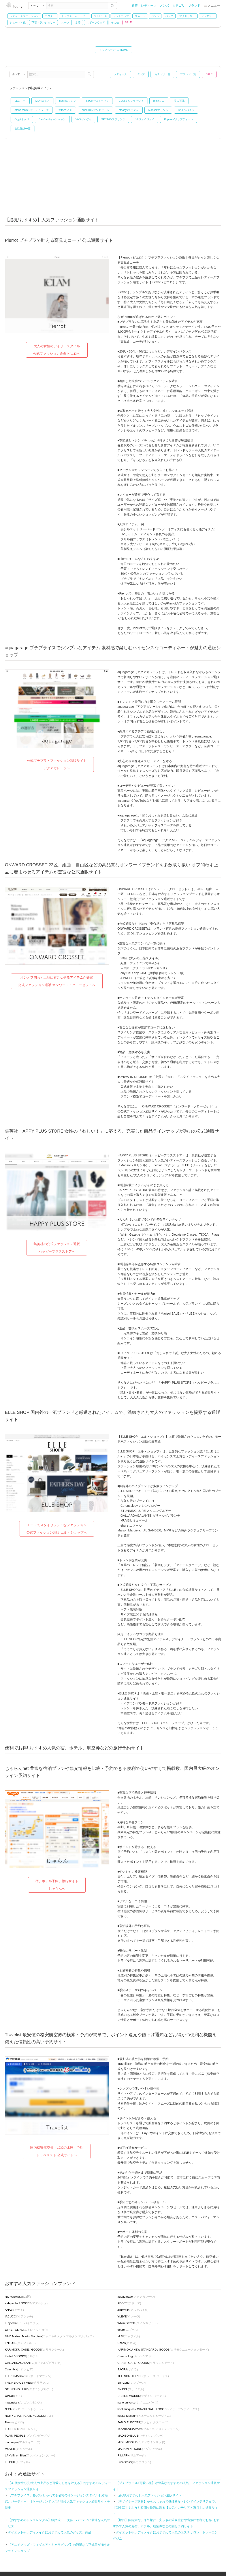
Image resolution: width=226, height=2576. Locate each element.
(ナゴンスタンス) (23, 2402)
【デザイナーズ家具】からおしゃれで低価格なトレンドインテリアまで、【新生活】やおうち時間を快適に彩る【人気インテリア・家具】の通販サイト (165, 2508)
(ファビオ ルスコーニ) (142, 2422)
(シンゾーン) (131, 2382)
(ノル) (29, 2415)
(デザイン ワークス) (141, 2396)
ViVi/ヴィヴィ (83, 119)
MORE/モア (42, 100)
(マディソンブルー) (140, 2435)
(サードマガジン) (28, 2376)
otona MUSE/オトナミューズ (32, 110)
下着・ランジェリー (43, 22)
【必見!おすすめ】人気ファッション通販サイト (149, 2495)
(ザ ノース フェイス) (143, 2376)
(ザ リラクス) (27, 2382)
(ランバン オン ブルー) (30, 2455)
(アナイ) (14, 2309)
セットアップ (121, 16)
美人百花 (179, 100)
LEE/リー (20, 100)
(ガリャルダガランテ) (33, 2362)
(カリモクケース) (34, 2349)
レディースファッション (24, 16)
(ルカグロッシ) (134, 2462)
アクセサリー (187, 16)
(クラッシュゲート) (145, 2362)
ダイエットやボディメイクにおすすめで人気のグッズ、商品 (49, 2532)
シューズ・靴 (18, 22)
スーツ (65, 22)
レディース (148, 5)
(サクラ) (127, 2369)
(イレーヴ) (128, 2316)
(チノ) (13, 2396)
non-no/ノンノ (67, 100)
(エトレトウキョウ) (26, 2329)
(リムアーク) (131, 2455)
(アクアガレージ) (136, 2296)
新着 (135, 5)
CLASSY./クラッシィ (131, 100)
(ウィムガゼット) (137, 2323)
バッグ (169, 16)
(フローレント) (21, 2429)
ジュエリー (207, 16)
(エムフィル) (128, 2336)
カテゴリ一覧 (162, 74)
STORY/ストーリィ (97, 100)
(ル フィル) (17, 2462)
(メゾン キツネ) (139, 2448)
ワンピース (100, 16)
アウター (50, 16)
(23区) (18, 2296)
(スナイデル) (130, 2389)
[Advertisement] (113, 172)
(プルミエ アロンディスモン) (148, 2429)
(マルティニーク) (22, 2442)
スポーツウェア (96, 22)
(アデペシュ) (26, 2303)
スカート (140, 16)
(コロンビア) (19, 2369)
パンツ (155, 16)
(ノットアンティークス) (158, 2409)
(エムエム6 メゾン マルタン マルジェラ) (49, 2336)
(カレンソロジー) (136, 2356)
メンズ (164, 5)
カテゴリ (178, 5)
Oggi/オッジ (22, 119)
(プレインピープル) (27, 2435)
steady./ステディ (128, 110)
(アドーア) (129, 2303)
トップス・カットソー (74, 16)
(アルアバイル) (133, 2309)
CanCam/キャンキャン (52, 119)
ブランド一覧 (188, 74)
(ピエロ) (14, 2422)
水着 (78, 22)
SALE (128, 22)
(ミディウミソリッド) (141, 2442)
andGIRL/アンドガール (95, 110)
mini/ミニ (158, 100)
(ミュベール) (18, 2448)
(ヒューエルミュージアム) (144, 2415)
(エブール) (127, 2329)
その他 (115, 22)
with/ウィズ (65, 110)
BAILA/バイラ (186, 110)
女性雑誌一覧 (22, 128)
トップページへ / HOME (113, 49)
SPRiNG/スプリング (113, 119)
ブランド (194, 5)
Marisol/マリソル (158, 110)
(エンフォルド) (20, 2343)
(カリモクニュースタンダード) (163, 2349)
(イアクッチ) (19, 2316)
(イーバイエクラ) (22, 2323)
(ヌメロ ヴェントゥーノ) (24, 2409)
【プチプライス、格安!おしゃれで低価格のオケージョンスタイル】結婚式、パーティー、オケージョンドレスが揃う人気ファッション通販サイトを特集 (57, 2501)
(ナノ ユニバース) (137, 2402)
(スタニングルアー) (29, 2389)
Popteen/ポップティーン (178, 119)
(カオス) (126, 2343)
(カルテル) (22, 2356)
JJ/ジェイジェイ (144, 119)
